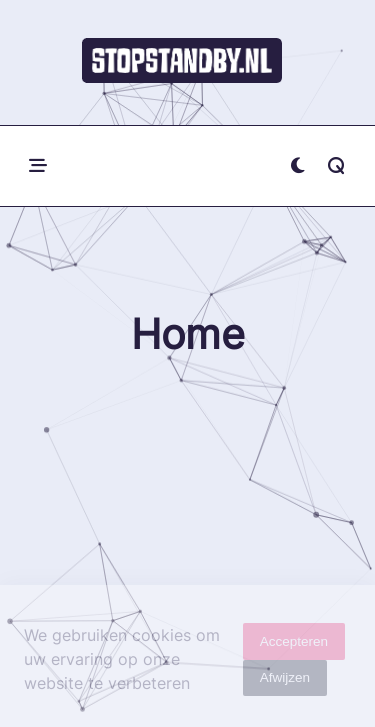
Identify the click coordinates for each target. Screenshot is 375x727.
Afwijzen (285, 681)
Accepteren (294, 644)
